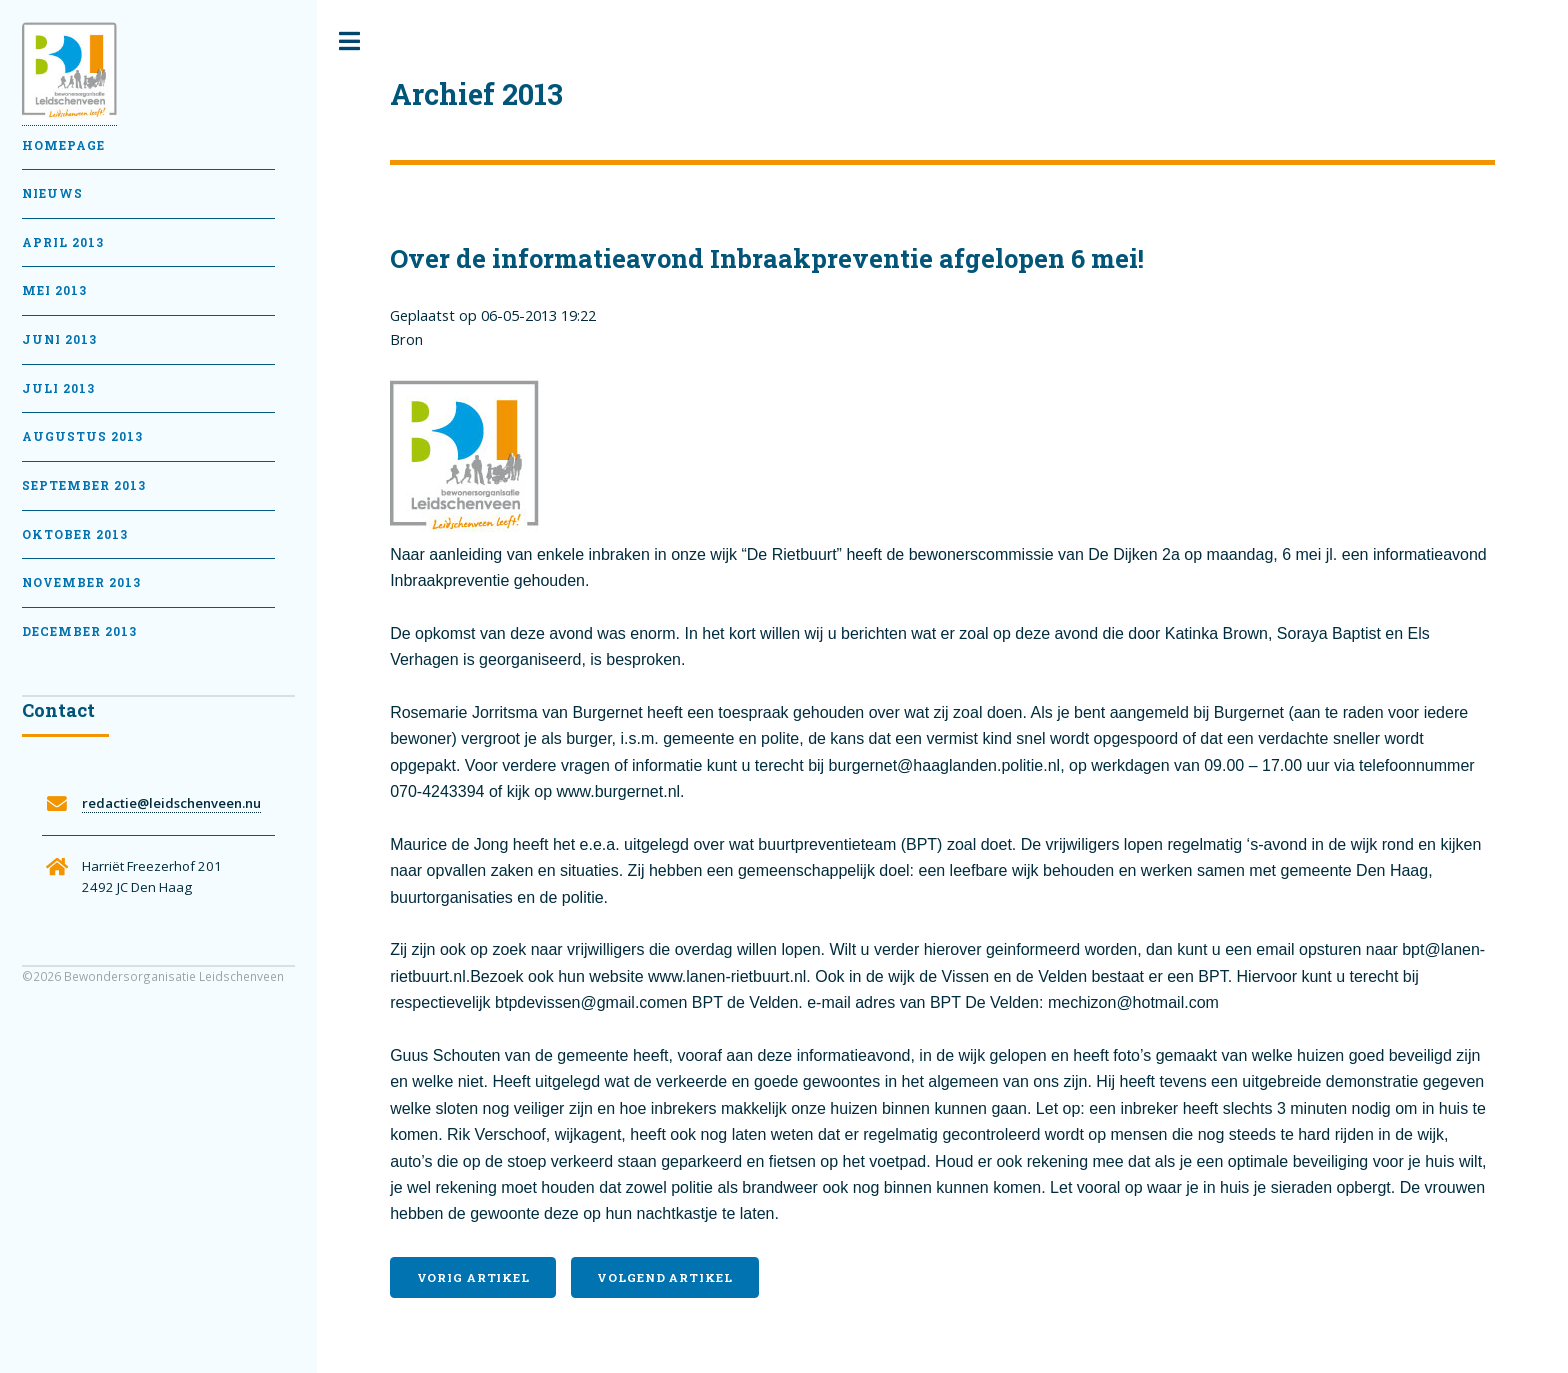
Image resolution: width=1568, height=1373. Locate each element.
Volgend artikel (664, 1277)
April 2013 (63, 242)
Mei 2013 (54, 290)
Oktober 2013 (75, 534)
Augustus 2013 (82, 436)
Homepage (63, 145)
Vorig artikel (473, 1277)
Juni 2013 (59, 339)
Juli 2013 (58, 388)
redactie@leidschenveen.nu (171, 803)
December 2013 (79, 631)
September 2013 (84, 485)
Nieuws (52, 193)
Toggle (350, 41)
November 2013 (81, 582)
